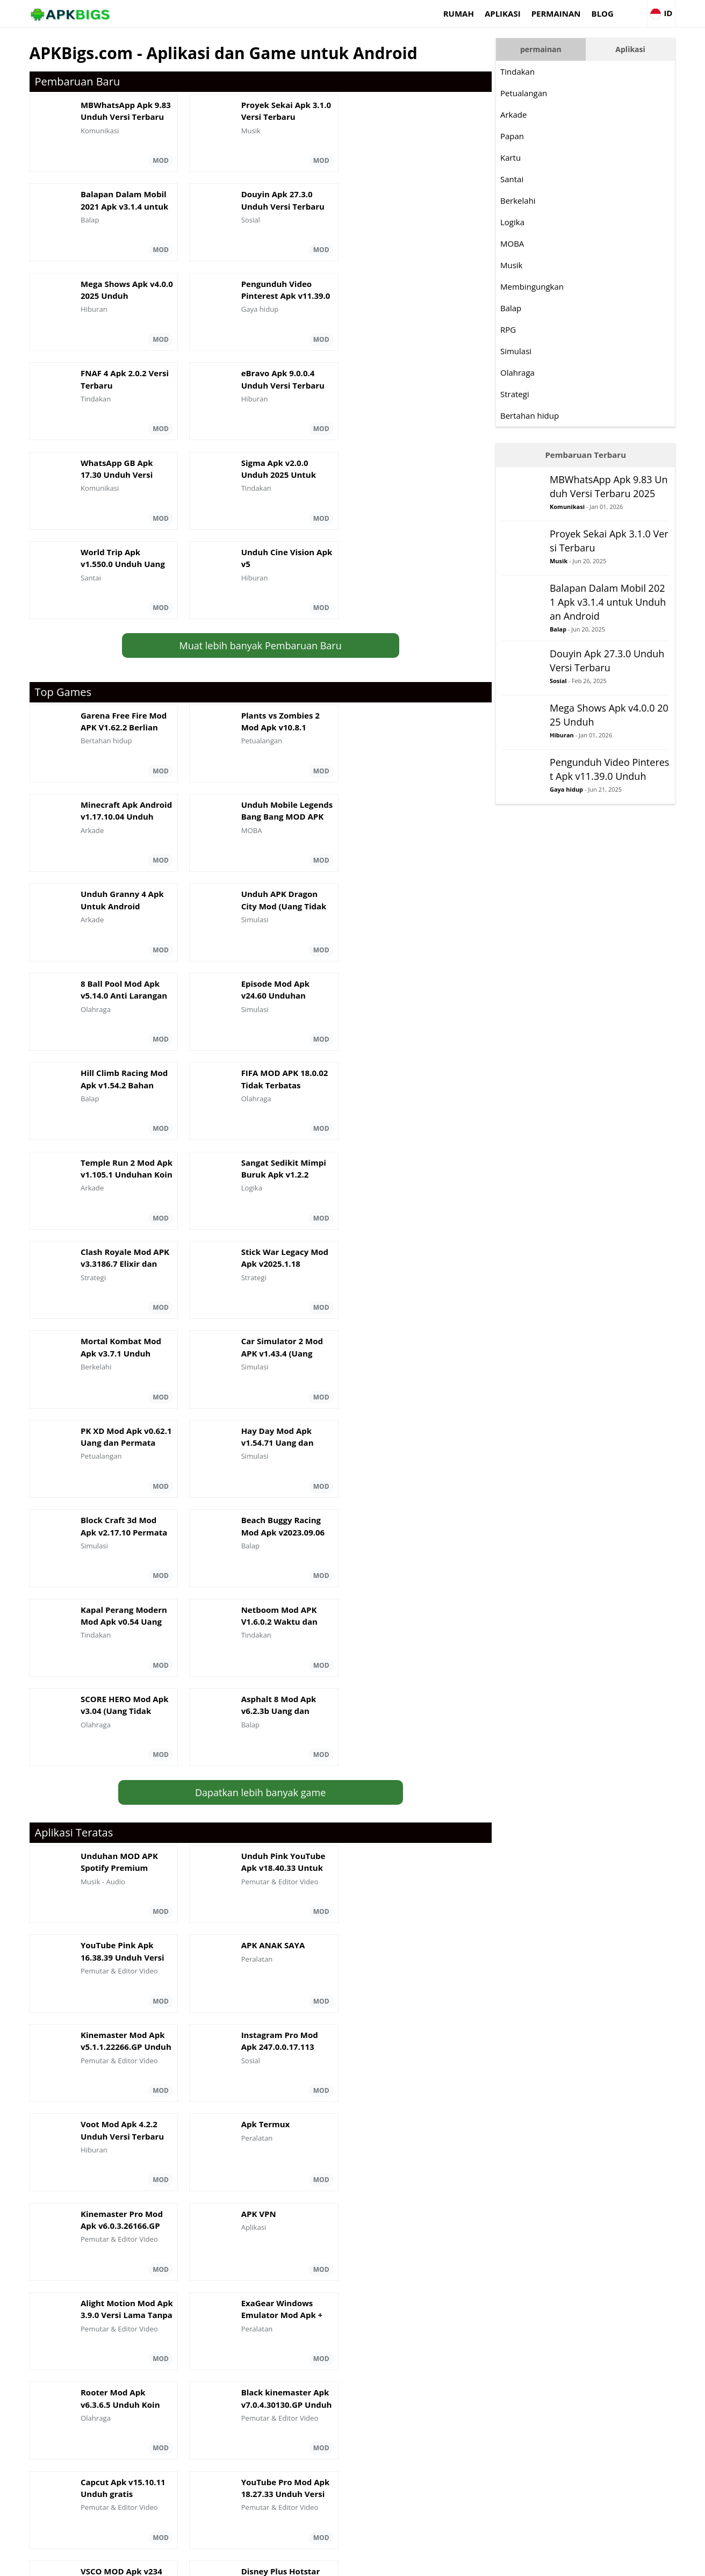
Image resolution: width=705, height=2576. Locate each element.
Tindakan (530, 71)
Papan (525, 136)
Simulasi (528, 351)
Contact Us (658, 2562)
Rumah (443, 13)
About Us (484, 2562)
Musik (524, 265)
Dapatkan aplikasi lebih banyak (258, 2055)
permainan (541, 13)
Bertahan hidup (542, 415)
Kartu (523, 157)
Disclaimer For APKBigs (544, 2562)
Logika (525, 222)
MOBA (525, 243)
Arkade (526, 114)
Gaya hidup (579, 814)
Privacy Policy (611, 2562)
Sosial (571, 692)
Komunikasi (580, 520)
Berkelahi (531, 200)
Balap (523, 308)
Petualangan (536, 93)
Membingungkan (545, 286)
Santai (524, 179)
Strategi (527, 394)
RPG (521, 329)
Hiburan (575, 746)
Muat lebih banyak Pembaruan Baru (258, 469)
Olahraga (530, 372)
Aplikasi (488, 13)
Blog (588, 13)
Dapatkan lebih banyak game (258, 1265)
